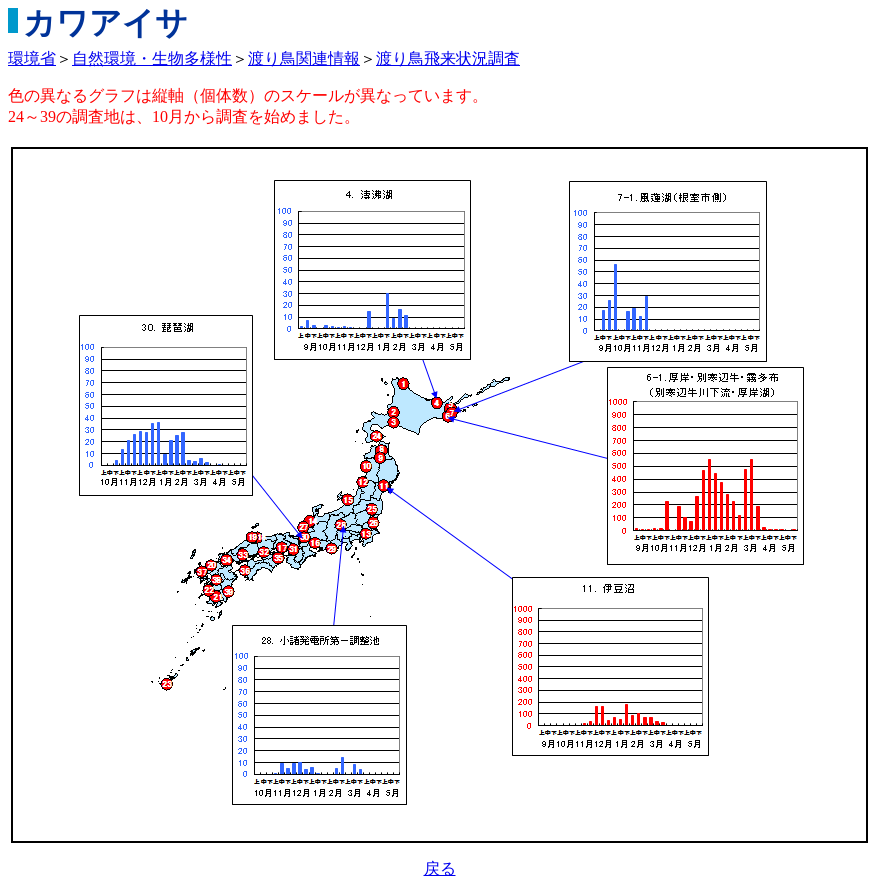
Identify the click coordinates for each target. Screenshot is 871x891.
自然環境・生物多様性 (152, 58)
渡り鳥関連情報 (304, 58)
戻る (440, 868)
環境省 (32, 58)
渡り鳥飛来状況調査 (448, 58)
